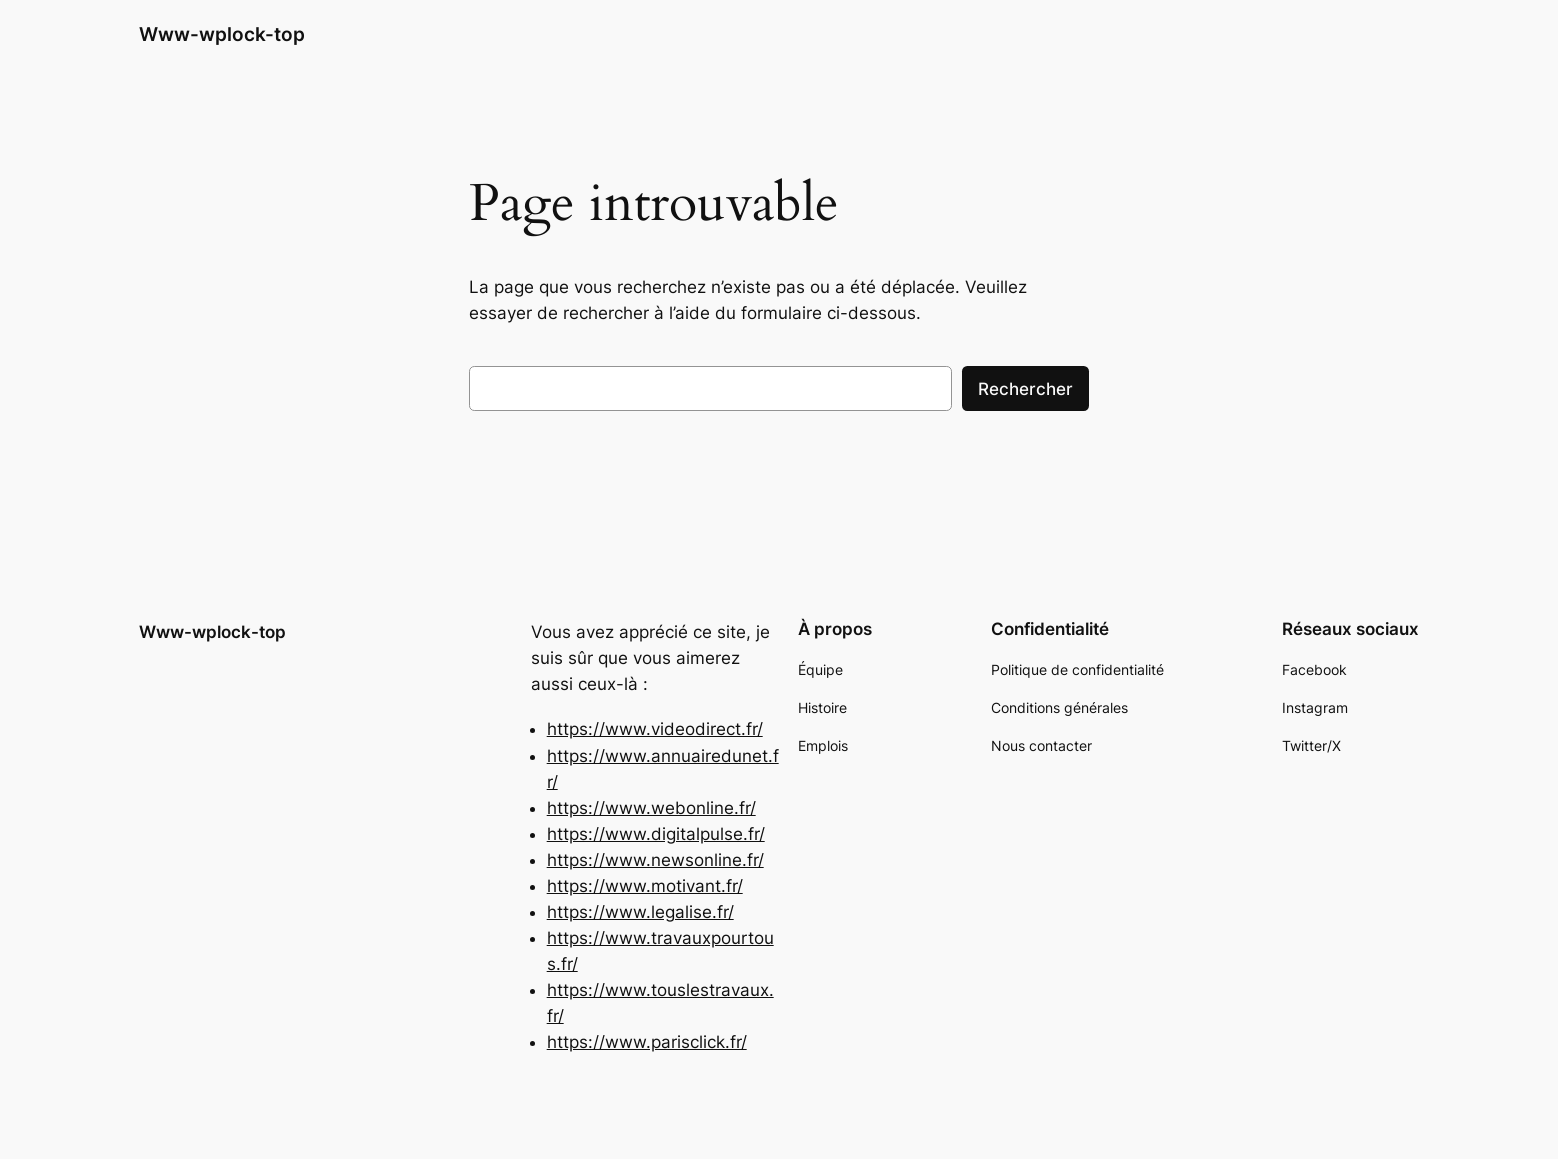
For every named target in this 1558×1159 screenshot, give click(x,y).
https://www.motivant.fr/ (645, 886)
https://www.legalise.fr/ (640, 912)
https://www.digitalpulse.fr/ (656, 834)
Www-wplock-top (222, 34)
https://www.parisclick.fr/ (647, 1042)
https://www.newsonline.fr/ (655, 860)
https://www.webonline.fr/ (651, 808)
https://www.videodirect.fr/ (655, 729)
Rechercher (1025, 389)
